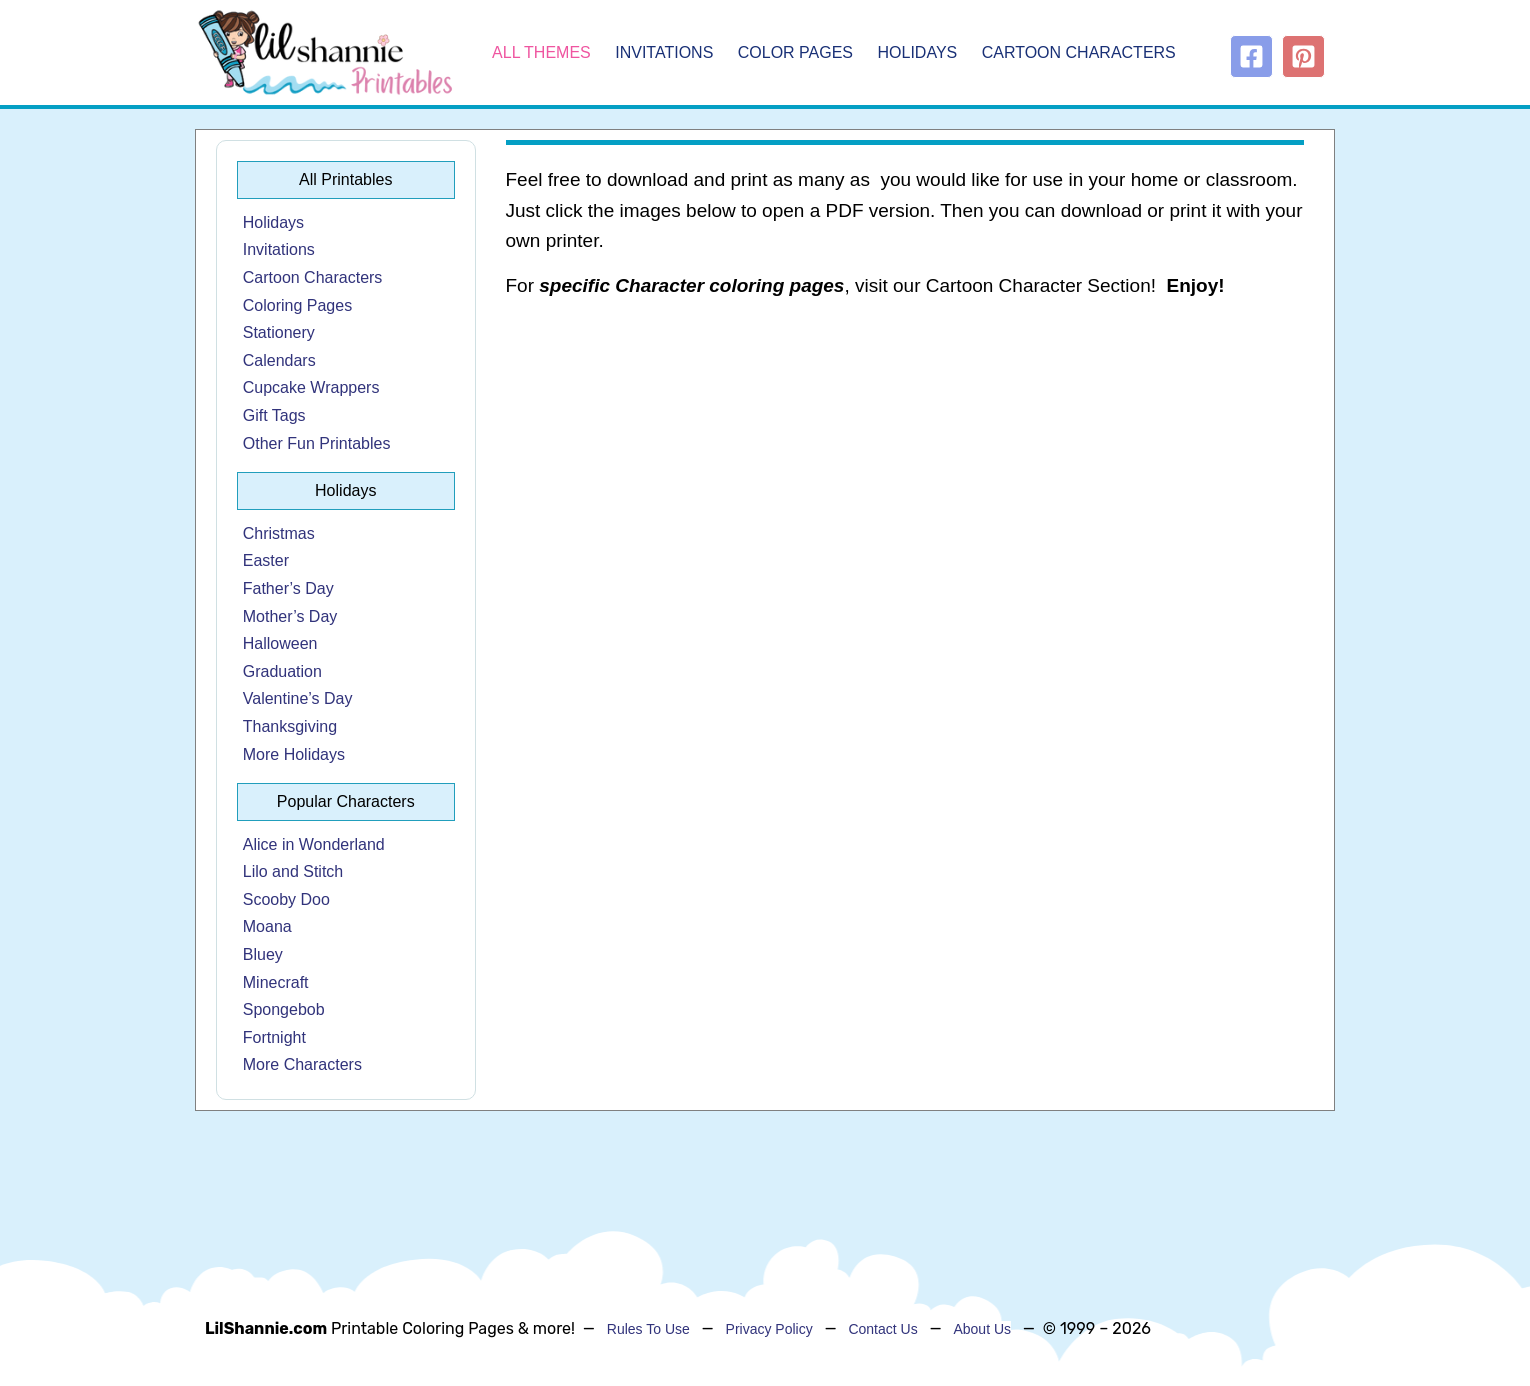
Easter (266, 560)
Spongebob (284, 1009)
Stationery (279, 332)
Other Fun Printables (317, 443)
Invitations (664, 52)
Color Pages (795, 52)
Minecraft (276, 982)
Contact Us (882, 1329)
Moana (267, 926)
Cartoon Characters (1079, 52)
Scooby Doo (286, 899)
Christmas (279, 533)
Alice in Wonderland (314, 844)
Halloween (280, 643)
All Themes (541, 52)
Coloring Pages (297, 305)
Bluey (263, 954)
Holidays (918, 52)
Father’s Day (288, 588)
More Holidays (294, 754)
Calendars (279, 360)
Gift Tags (274, 415)
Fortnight (274, 1037)
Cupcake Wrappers (311, 387)
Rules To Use (648, 1329)
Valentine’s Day (298, 698)
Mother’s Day (290, 616)
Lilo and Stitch (293, 871)
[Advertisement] (905, 476)
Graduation (282, 671)
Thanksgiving (290, 726)
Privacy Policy (769, 1329)
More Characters (302, 1064)
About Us (982, 1329)
